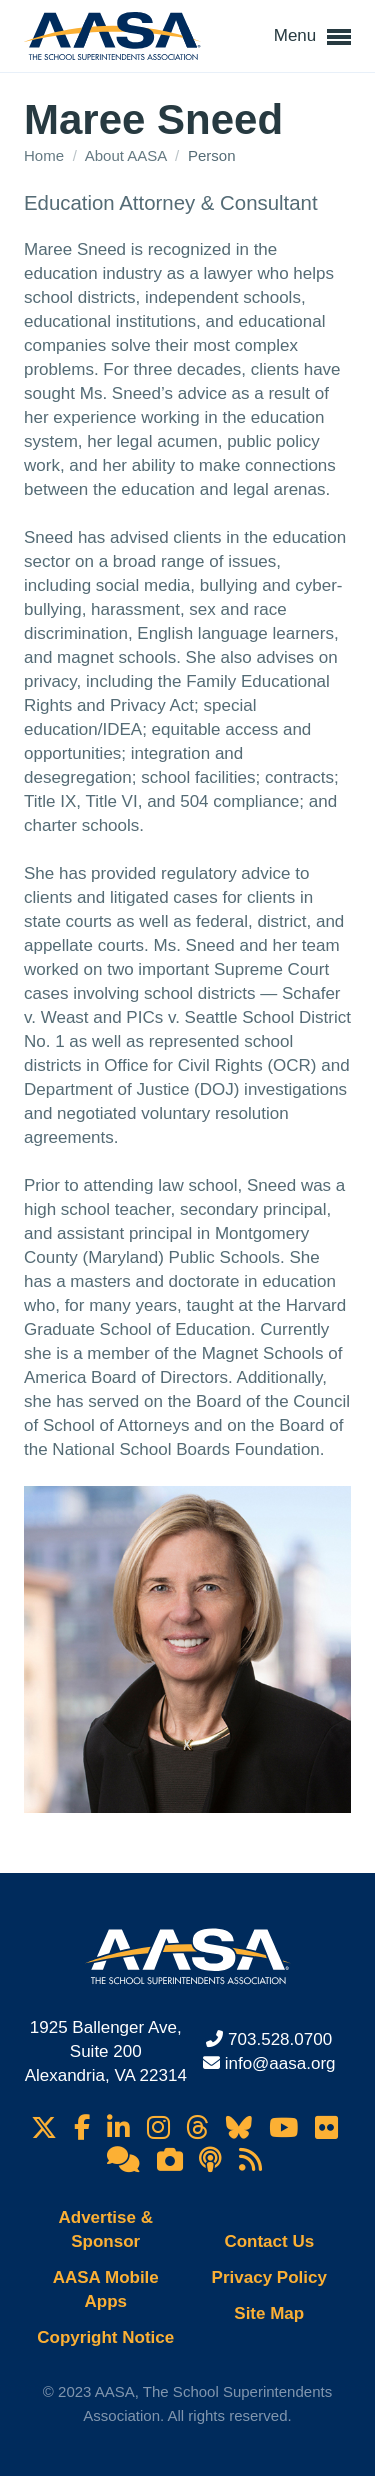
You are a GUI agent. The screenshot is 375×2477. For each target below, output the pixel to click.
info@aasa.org (280, 2063)
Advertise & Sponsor (106, 2229)
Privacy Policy (269, 2277)
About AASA (128, 155)
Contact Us (269, 2241)
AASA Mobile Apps (106, 2289)
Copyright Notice (105, 2337)
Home (46, 155)
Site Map (269, 2313)
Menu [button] (312, 37)
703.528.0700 (280, 2039)
